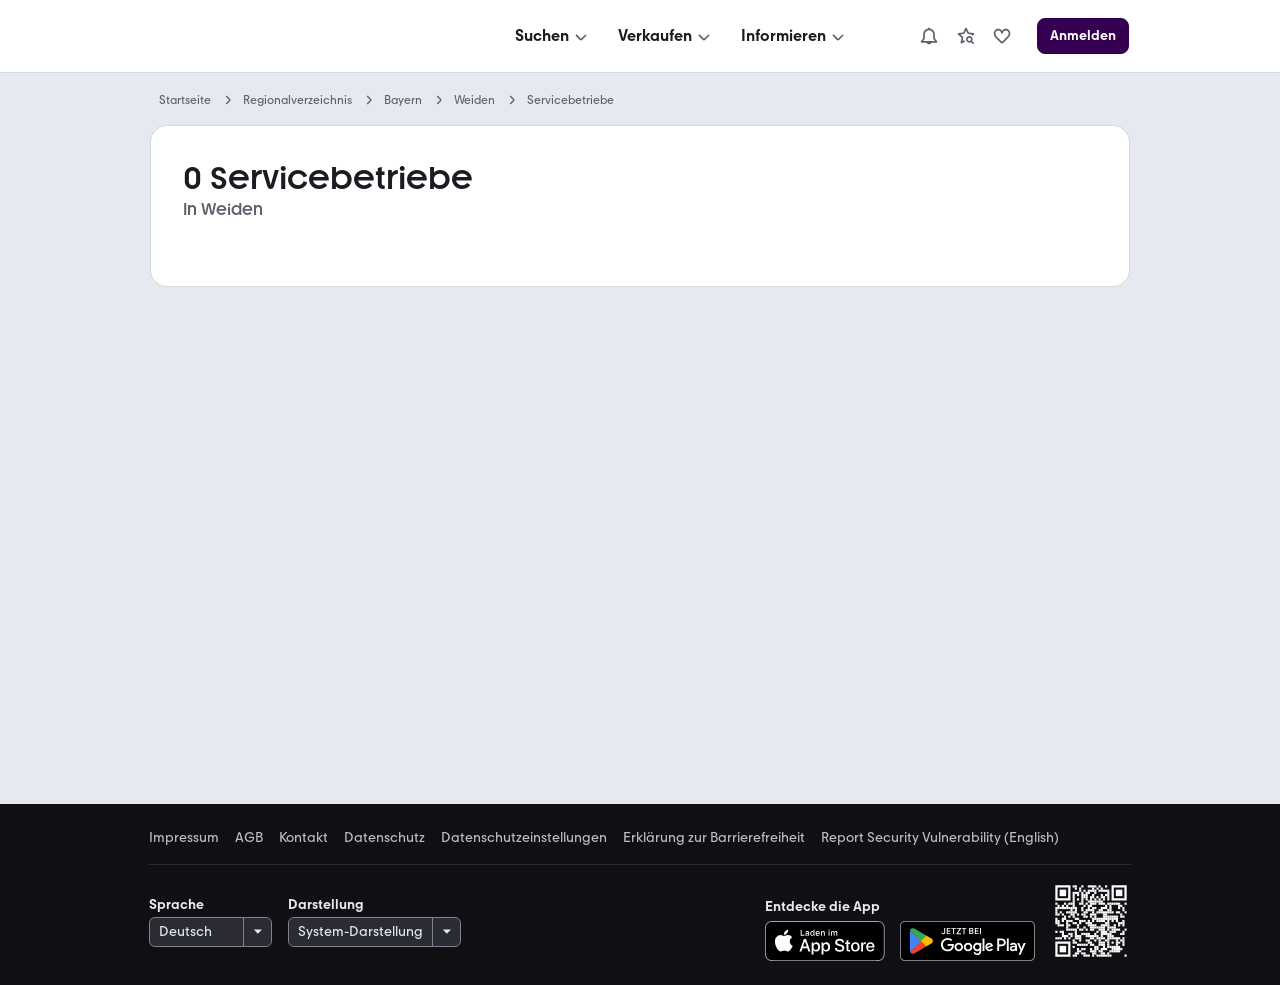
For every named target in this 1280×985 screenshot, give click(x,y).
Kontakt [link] (303, 838)
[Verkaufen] (666, 36)
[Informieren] (794, 36)
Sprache (176, 904)
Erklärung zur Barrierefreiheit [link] (714, 838)
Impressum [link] (184, 838)
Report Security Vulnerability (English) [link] (940, 838)
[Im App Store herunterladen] (830, 941)
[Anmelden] (1083, 36)
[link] (966, 36)
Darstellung (326, 904)
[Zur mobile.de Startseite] (301, 36)
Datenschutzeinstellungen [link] (524, 838)
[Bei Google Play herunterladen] (967, 941)
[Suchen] (553, 36)
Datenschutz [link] (384, 838)
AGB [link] (249, 838)
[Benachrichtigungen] (929, 36)
